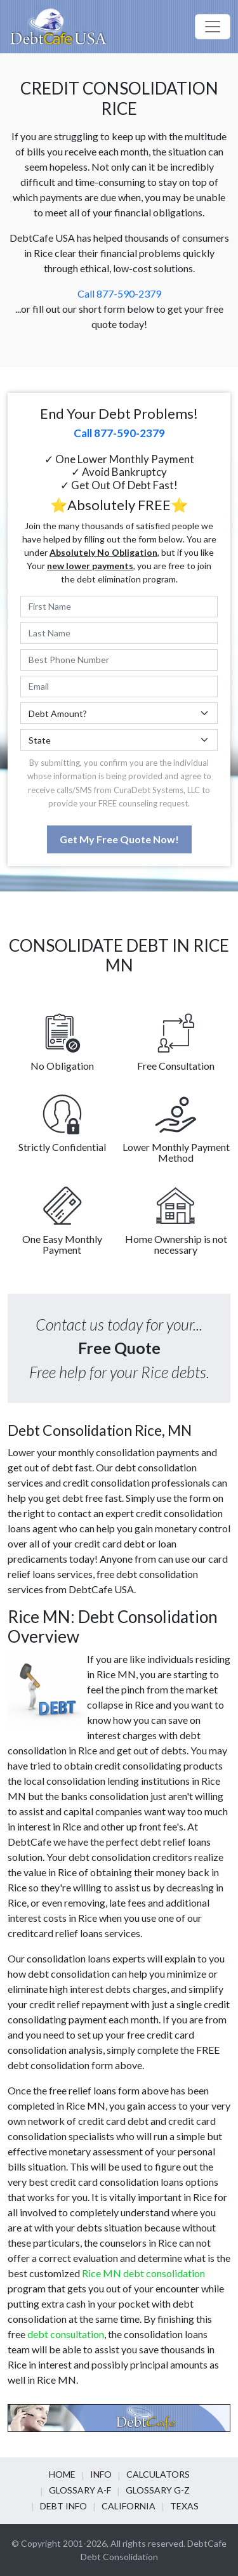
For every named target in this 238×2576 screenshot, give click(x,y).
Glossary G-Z (158, 2490)
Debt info (63, 2505)
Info (101, 2474)
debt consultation (65, 2334)
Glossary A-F (80, 2490)
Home (62, 2474)
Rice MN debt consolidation (143, 2273)
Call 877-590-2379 (119, 293)
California (128, 2505)
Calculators (158, 2474)
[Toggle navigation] (212, 26)
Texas (184, 2505)
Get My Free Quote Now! (119, 839)
